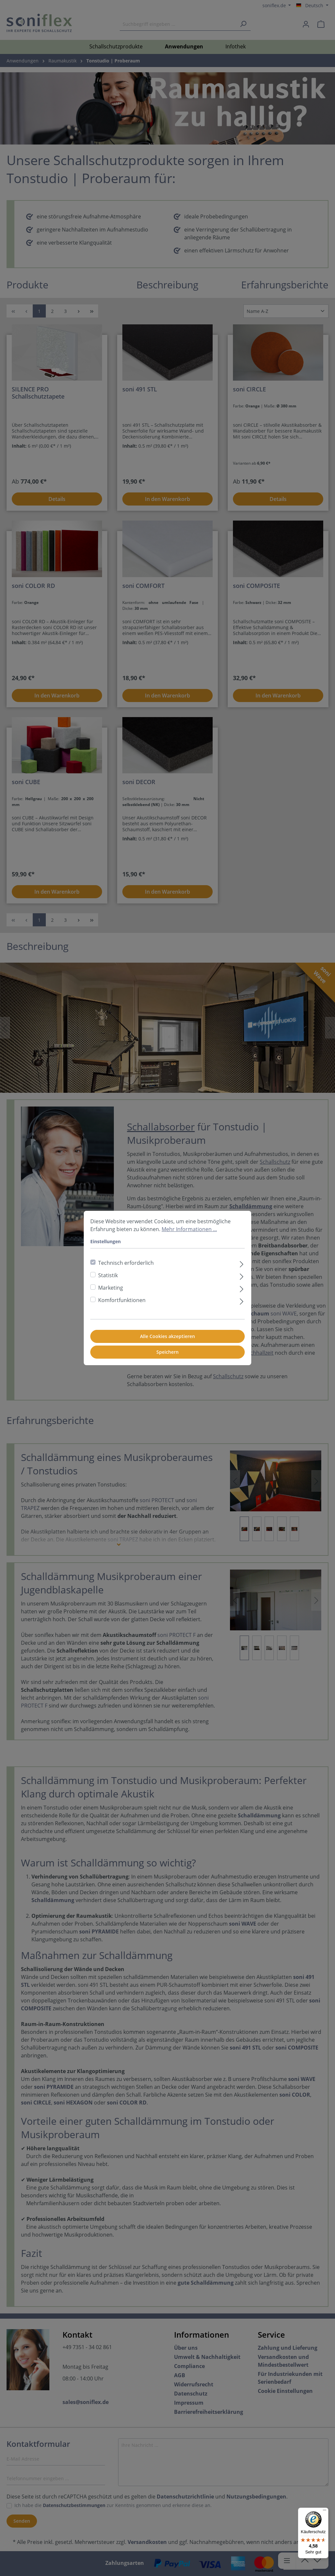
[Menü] (324, 2512)
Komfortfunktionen (122, 1300)
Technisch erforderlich (126, 1262)
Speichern (167, 1352)
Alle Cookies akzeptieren (167, 1336)
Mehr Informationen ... (189, 1229)
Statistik (108, 1275)
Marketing (110, 1287)
